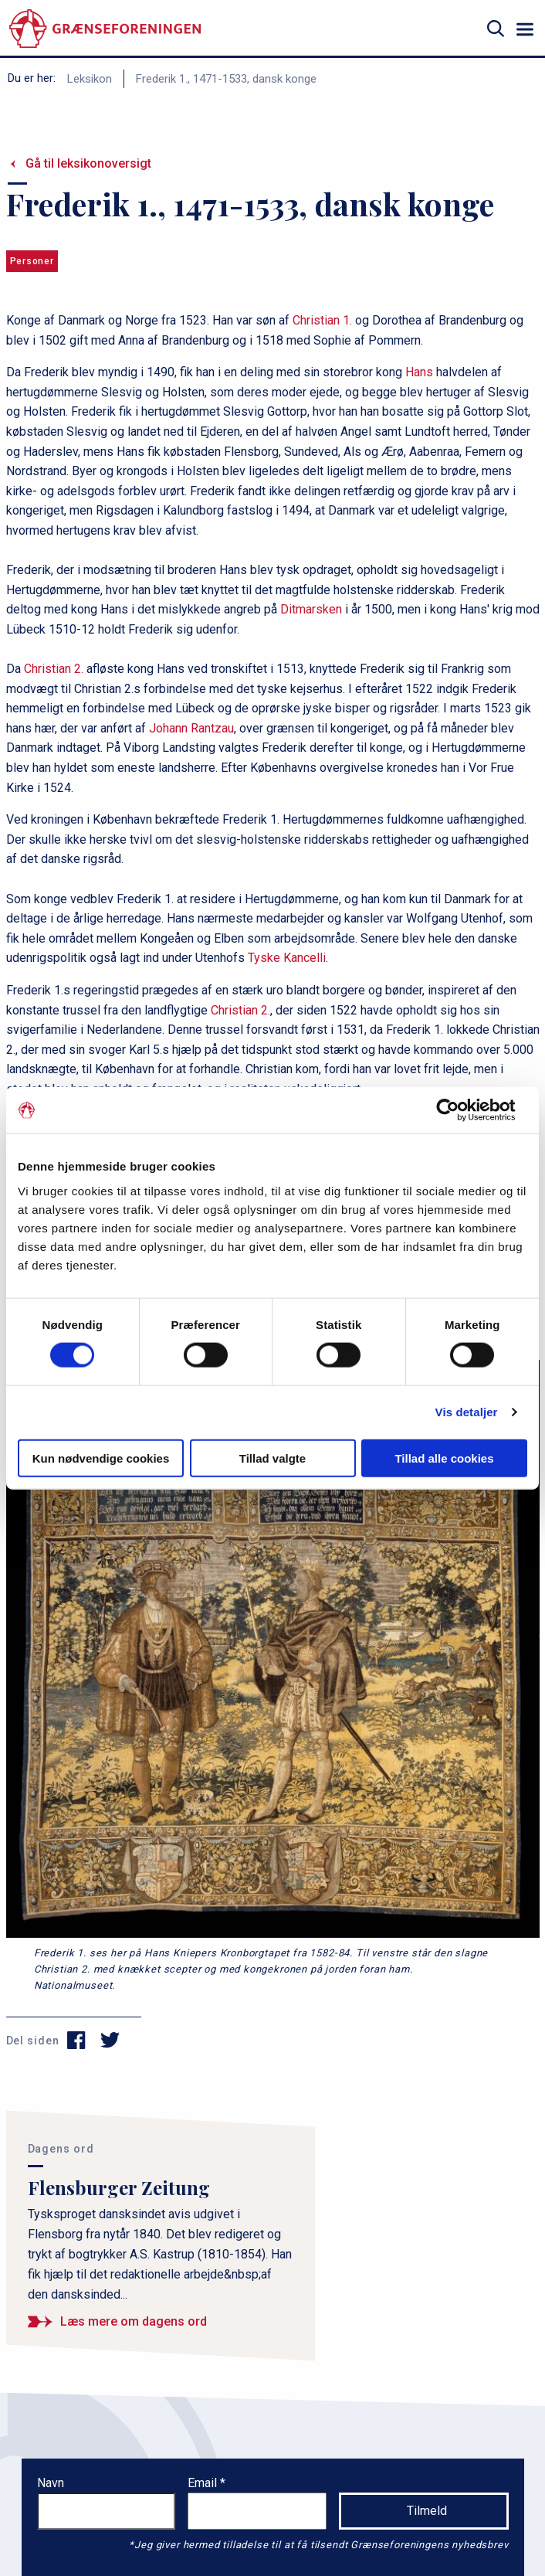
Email (204, 2483)
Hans (419, 372)
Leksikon (89, 79)
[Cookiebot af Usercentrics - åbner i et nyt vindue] (459, 1110)
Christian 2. (53, 668)
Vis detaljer (466, 1412)
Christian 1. (322, 320)
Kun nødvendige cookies (101, 1457)
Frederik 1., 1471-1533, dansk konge (226, 79)
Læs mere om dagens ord (133, 2321)
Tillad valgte (272, 1457)
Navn (50, 2483)
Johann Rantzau (191, 728)
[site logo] (105, 29)
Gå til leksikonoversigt (88, 163)
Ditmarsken (311, 609)
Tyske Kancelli (287, 957)
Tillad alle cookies (443, 1457)
